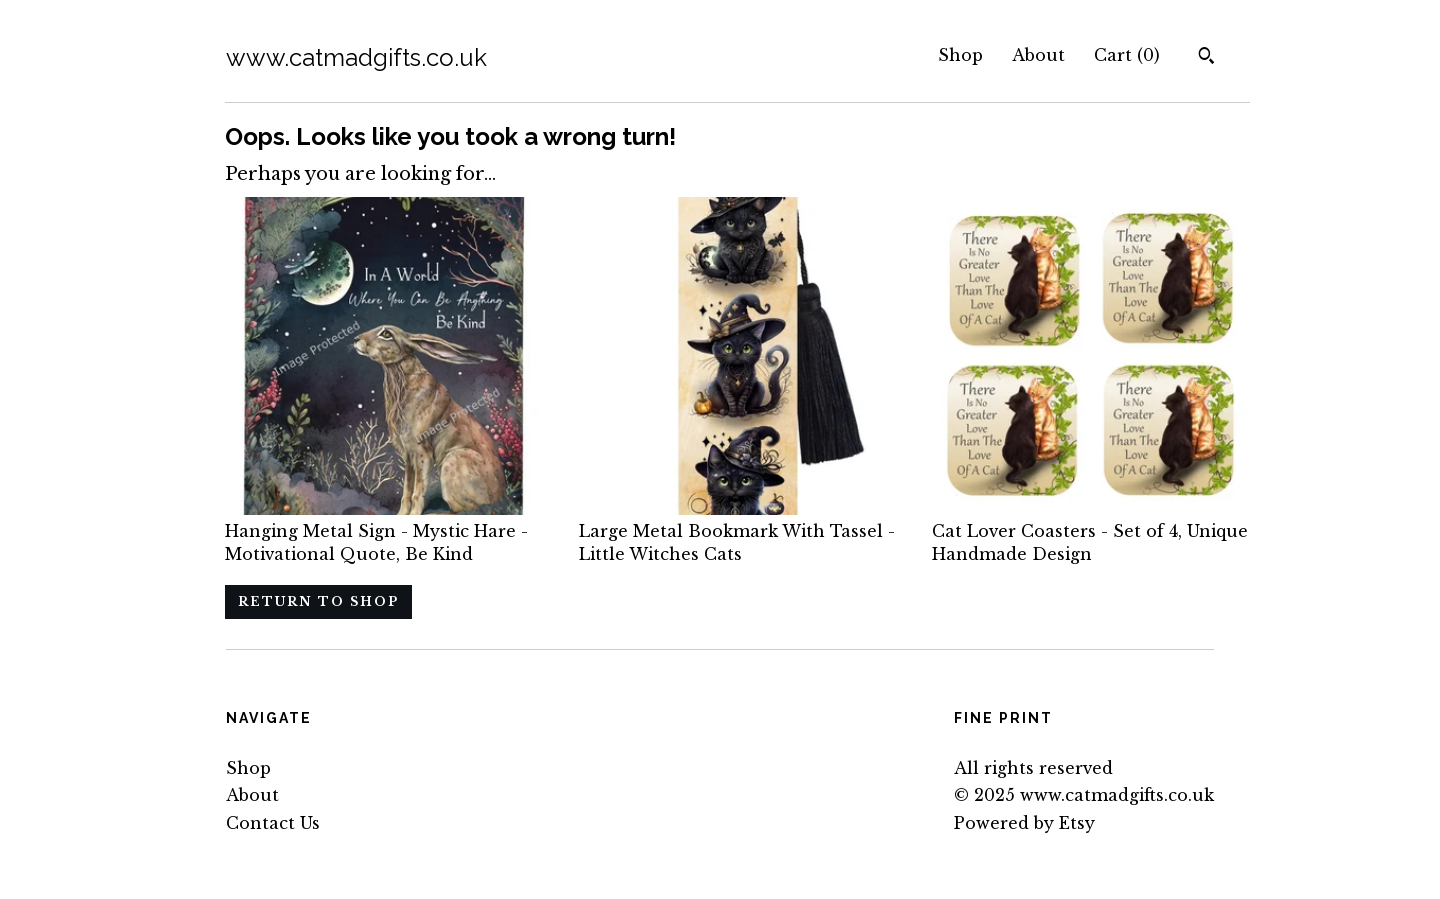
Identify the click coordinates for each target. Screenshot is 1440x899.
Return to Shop (318, 601)
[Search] (1206, 58)
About (1038, 55)
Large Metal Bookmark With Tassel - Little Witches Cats (738, 531)
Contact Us (273, 823)
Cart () (1127, 55)
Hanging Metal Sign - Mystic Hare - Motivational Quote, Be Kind (384, 531)
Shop (960, 55)
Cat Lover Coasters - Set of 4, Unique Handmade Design (1091, 531)
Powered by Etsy (1024, 823)
